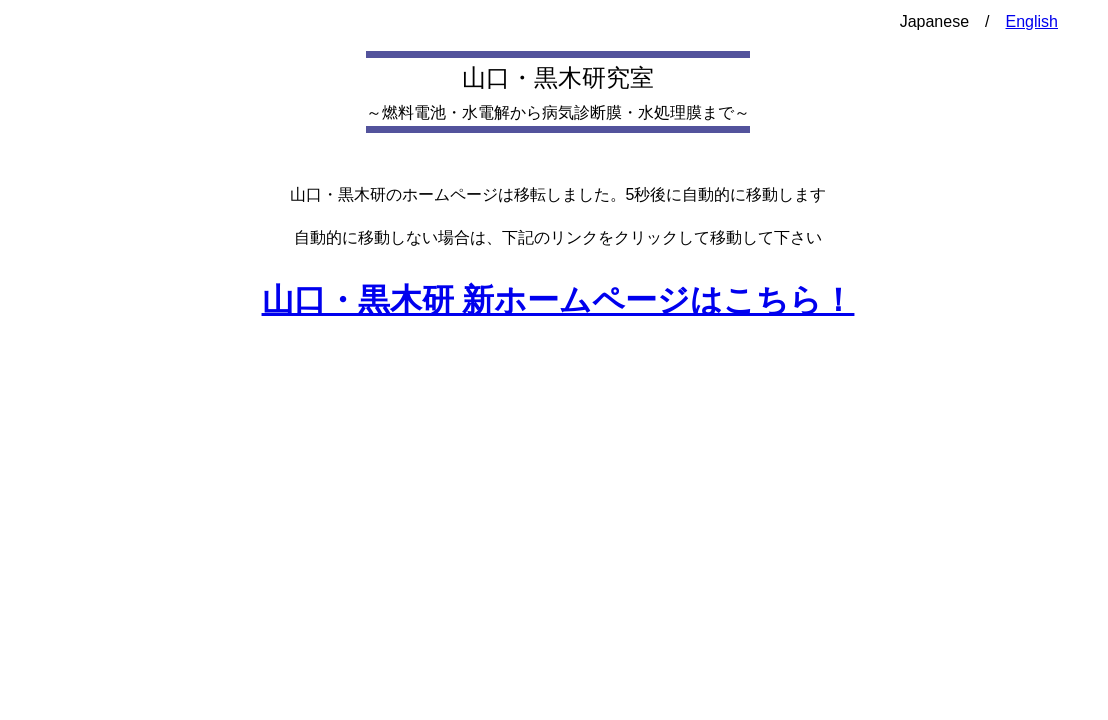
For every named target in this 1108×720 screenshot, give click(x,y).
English (1032, 21)
